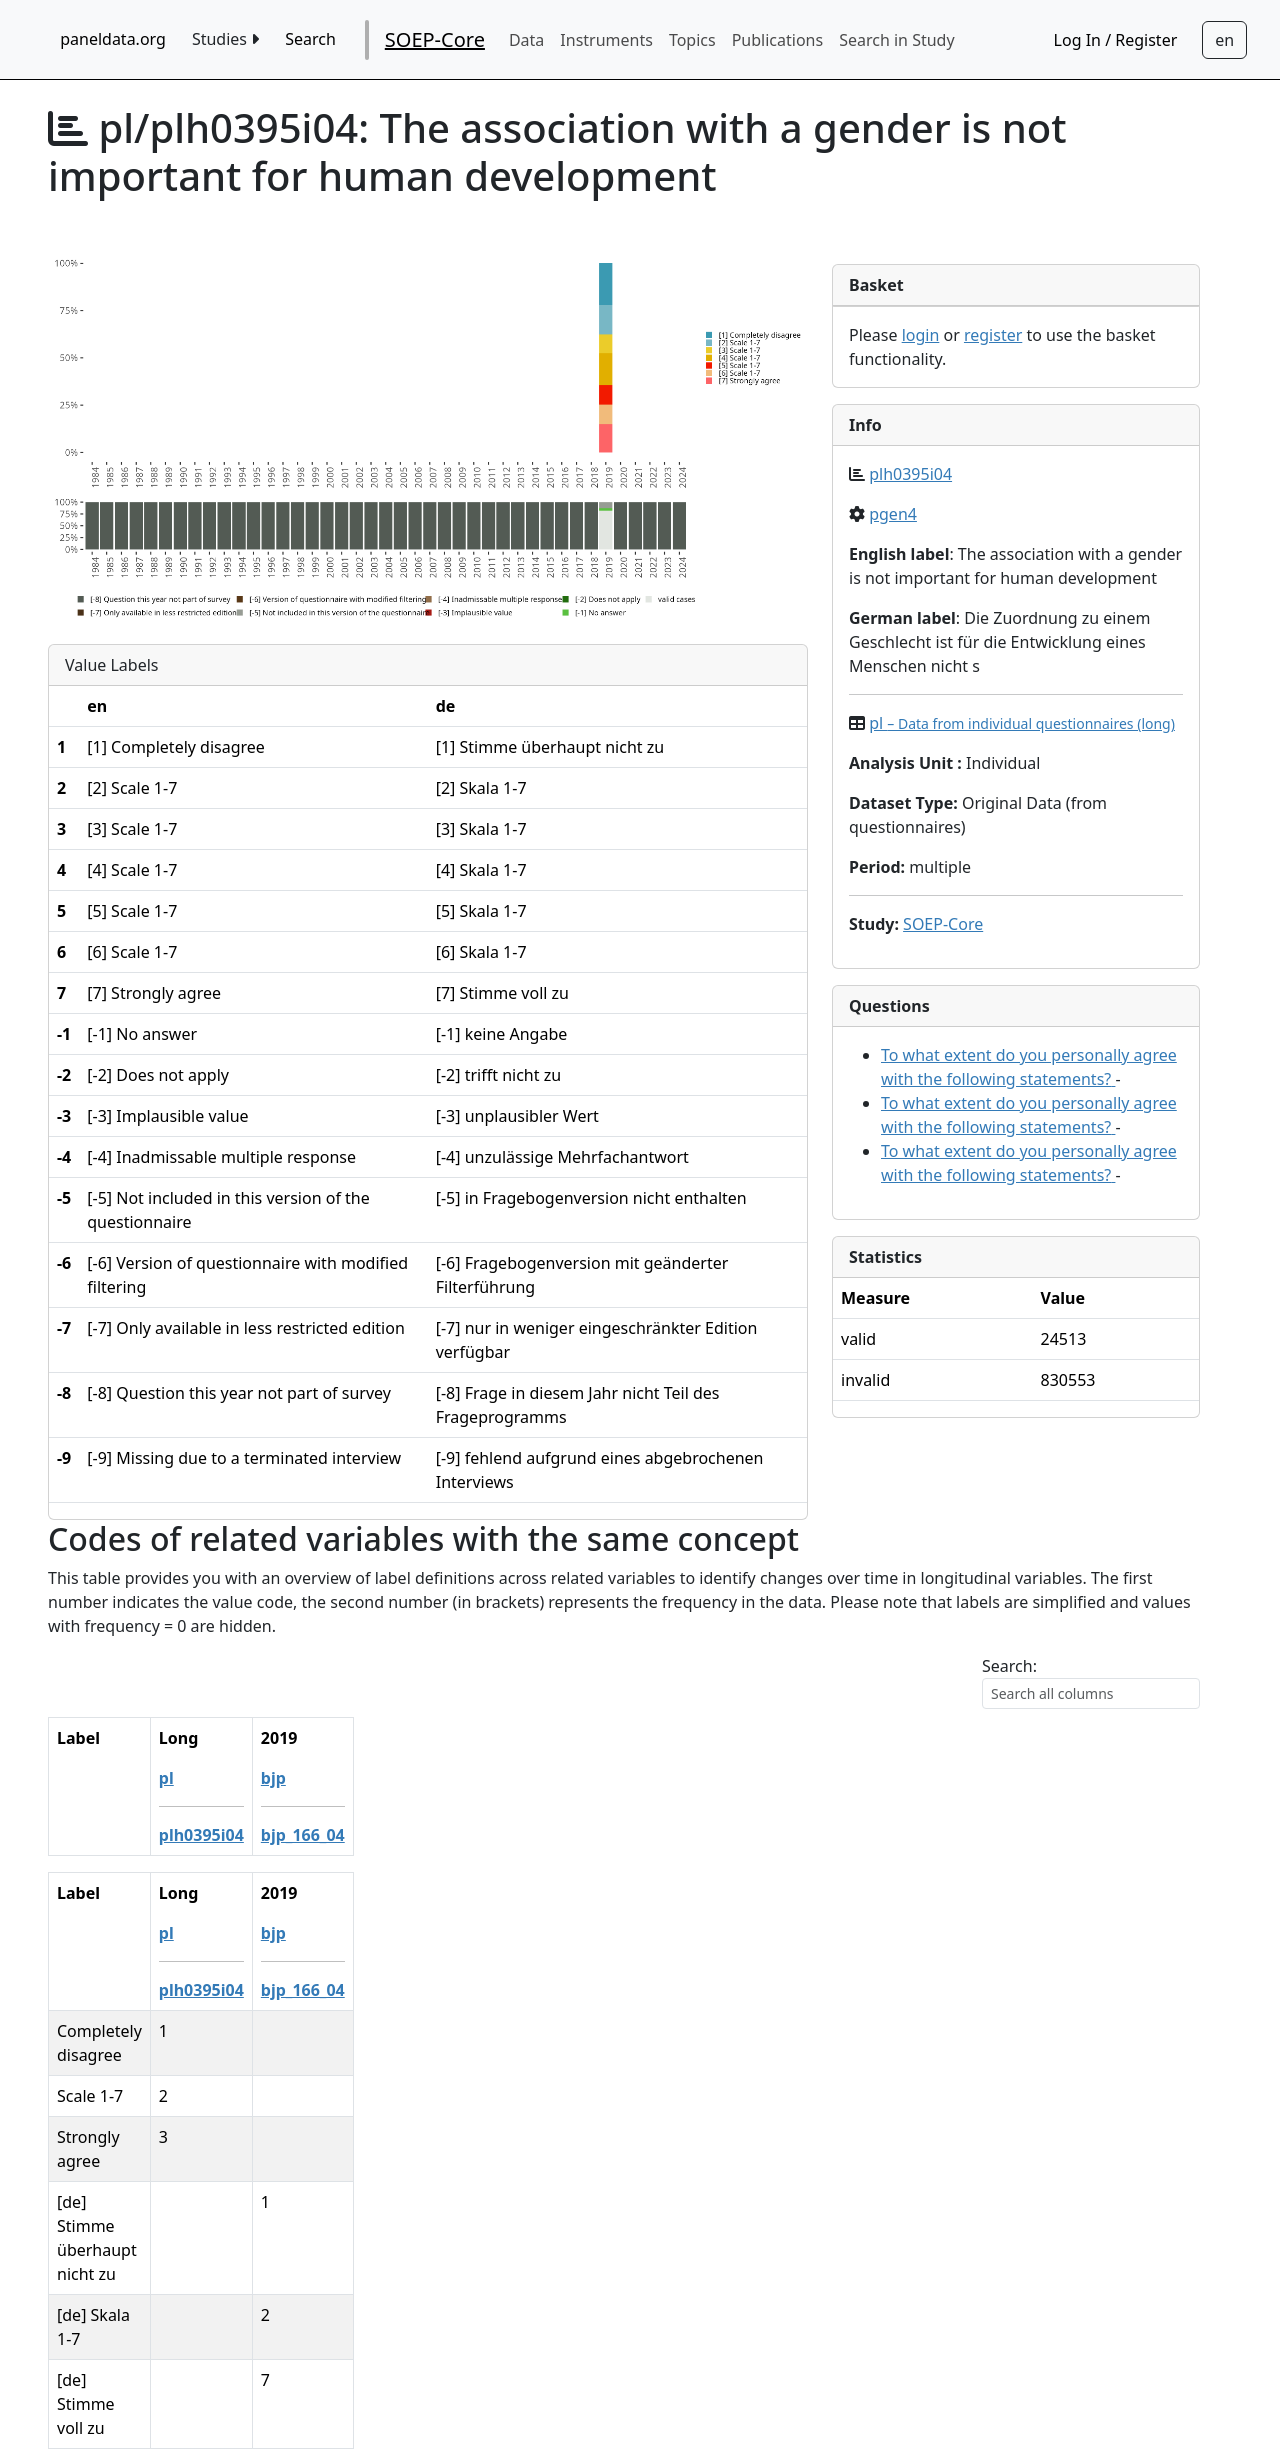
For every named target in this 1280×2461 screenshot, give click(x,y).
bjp (426, 1778)
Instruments (606, 40)
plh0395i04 (910, 474)
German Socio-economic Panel (582, 2398)
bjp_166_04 (456, 1835)
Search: (1009, 1666)
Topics (692, 40)
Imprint (783, 2398)
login (921, 335)
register (993, 335)
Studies (225, 39)
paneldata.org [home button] (113, 39)
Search (310, 39)
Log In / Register (1116, 40)
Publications (777, 40)
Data (526, 40)
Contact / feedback (640, 2358)
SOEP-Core (435, 39)
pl (1022, 723)
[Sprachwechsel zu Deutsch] (1224, 40)
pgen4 (893, 514)
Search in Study (896, 40)
